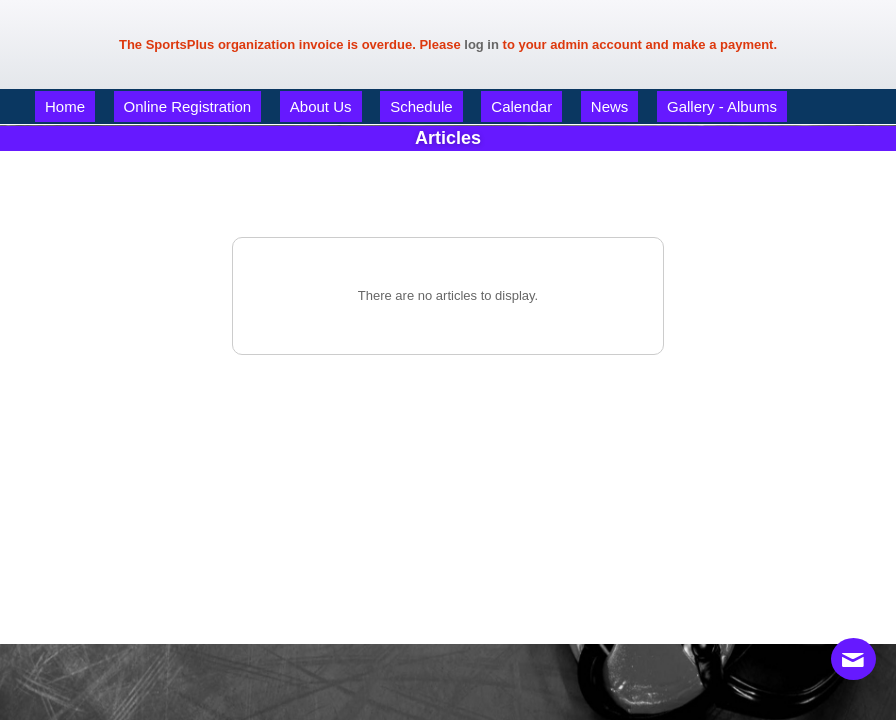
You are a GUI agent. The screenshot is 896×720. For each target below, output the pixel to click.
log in (481, 44)
